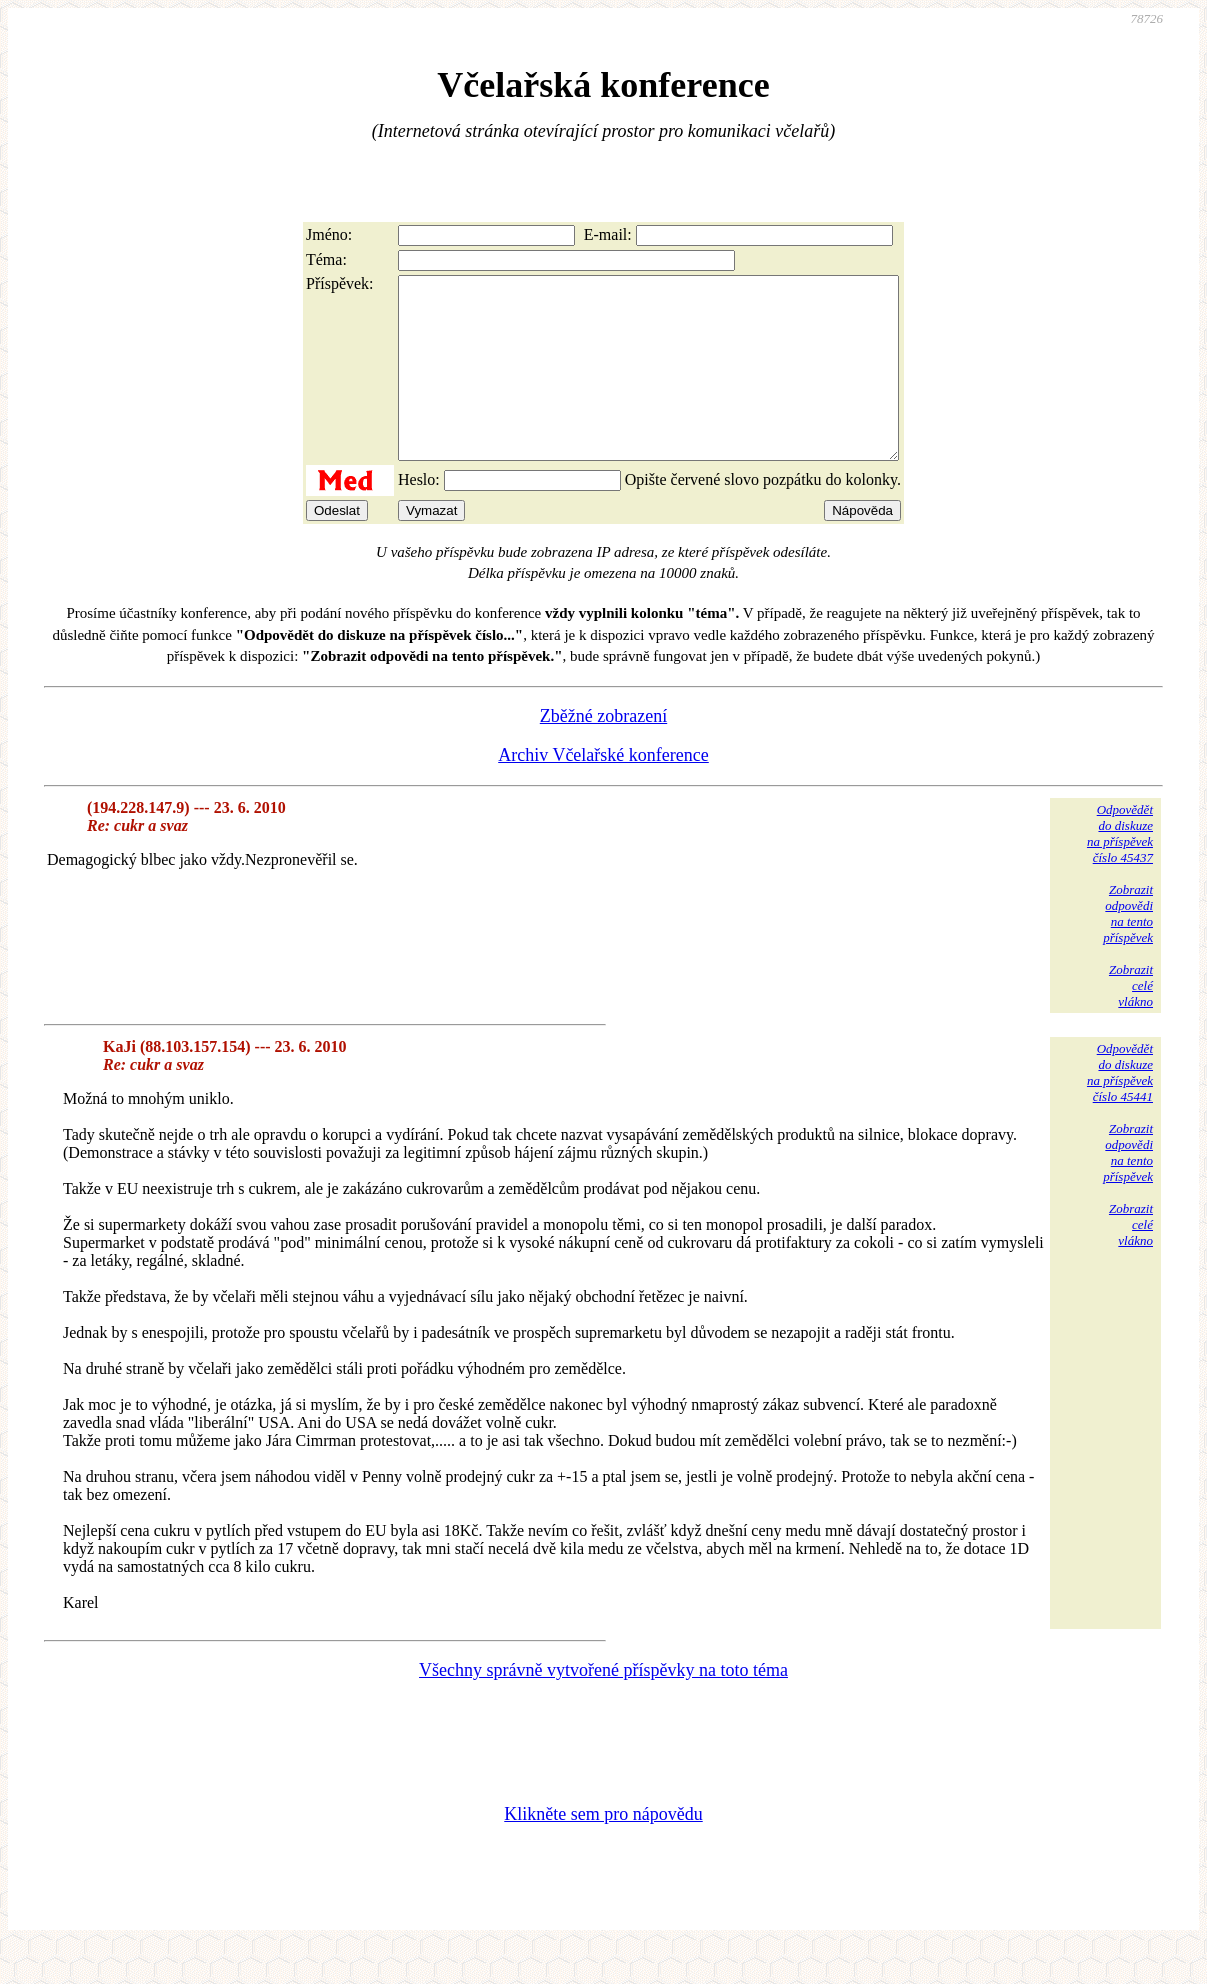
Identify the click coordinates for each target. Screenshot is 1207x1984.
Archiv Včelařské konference (603, 791)
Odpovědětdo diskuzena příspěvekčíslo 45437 (1120, 869)
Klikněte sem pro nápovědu (603, 1850)
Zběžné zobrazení (603, 752)
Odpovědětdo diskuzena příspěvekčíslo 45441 (1120, 1108)
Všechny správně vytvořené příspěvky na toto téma (603, 1706)
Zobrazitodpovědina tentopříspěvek (1128, 949)
